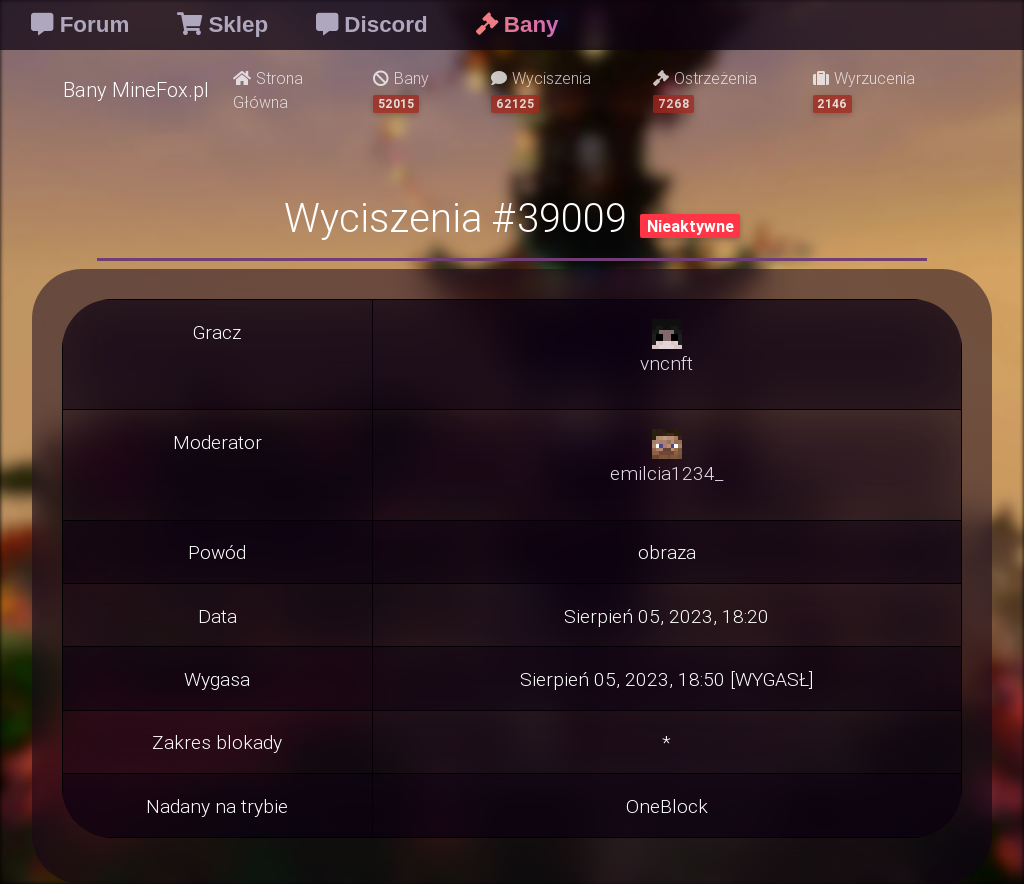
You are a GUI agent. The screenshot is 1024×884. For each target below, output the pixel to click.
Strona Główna (268, 90)
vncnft (666, 363)
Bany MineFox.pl (136, 89)
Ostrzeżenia (705, 90)
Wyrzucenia (864, 90)
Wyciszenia (541, 90)
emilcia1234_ (666, 473)
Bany (401, 90)
